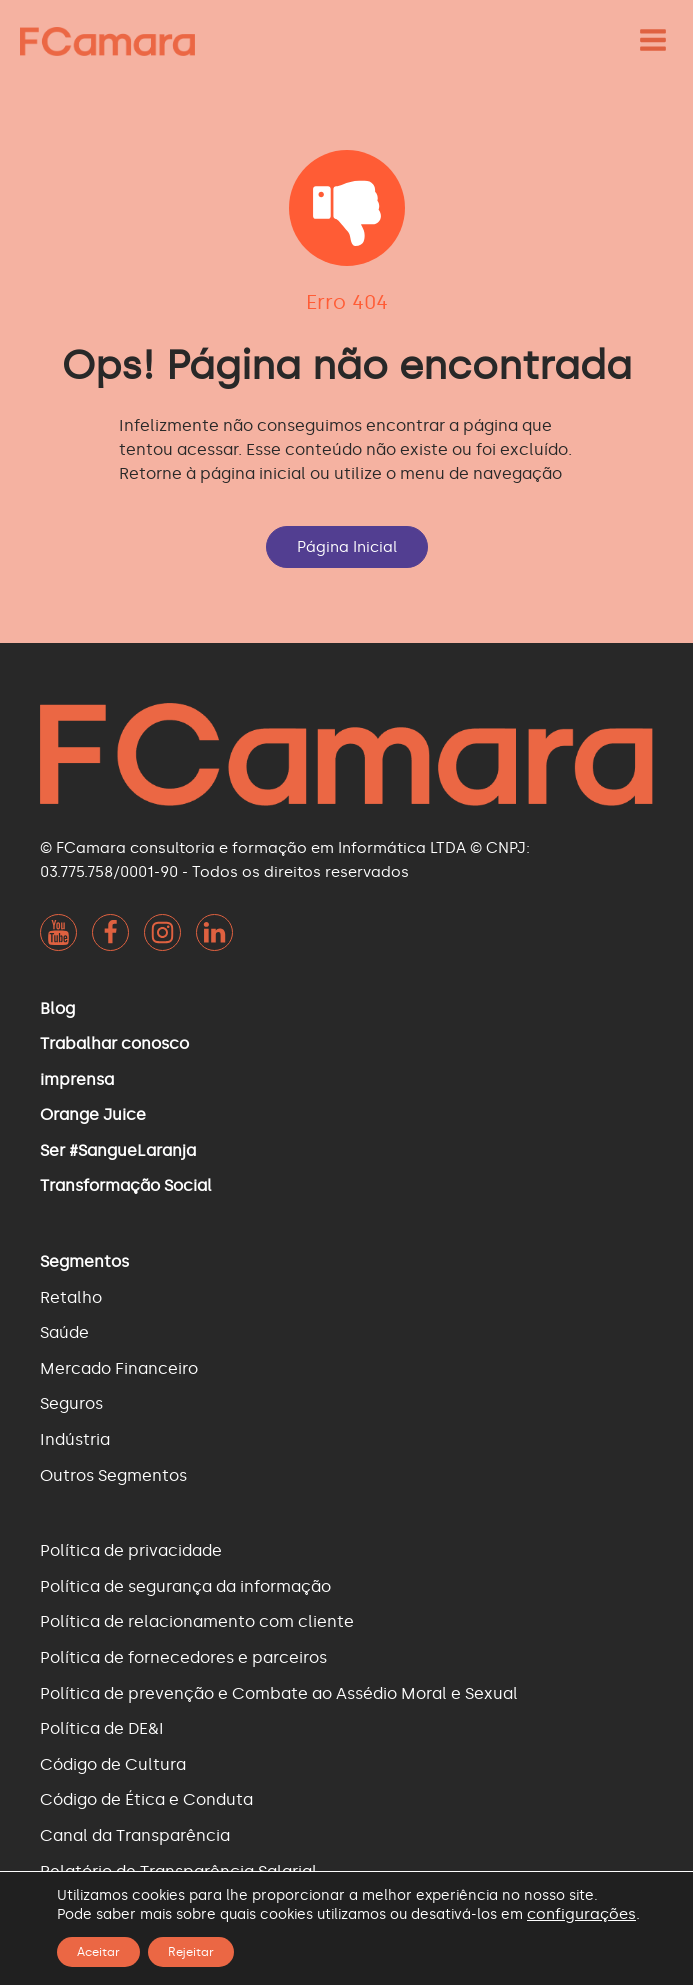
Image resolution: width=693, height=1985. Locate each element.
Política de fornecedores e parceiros (183, 1657)
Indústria (75, 1439)
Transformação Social (126, 1185)
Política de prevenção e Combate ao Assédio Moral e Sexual (279, 1693)
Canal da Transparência (135, 1835)
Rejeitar (191, 1952)
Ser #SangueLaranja (118, 1150)
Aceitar (98, 1952)
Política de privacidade (131, 1550)
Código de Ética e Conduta (146, 1799)
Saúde (64, 1332)
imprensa (77, 1079)
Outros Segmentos (113, 1475)
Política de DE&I (102, 1728)
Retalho (71, 1297)
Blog (57, 1008)
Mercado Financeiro (119, 1368)
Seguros (71, 1403)
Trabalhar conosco (114, 1043)
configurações (581, 1914)
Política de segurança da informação (185, 1586)
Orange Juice (93, 1114)
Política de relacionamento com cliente (197, 1621)
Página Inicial (347, 547)
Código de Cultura (113, 1764)
